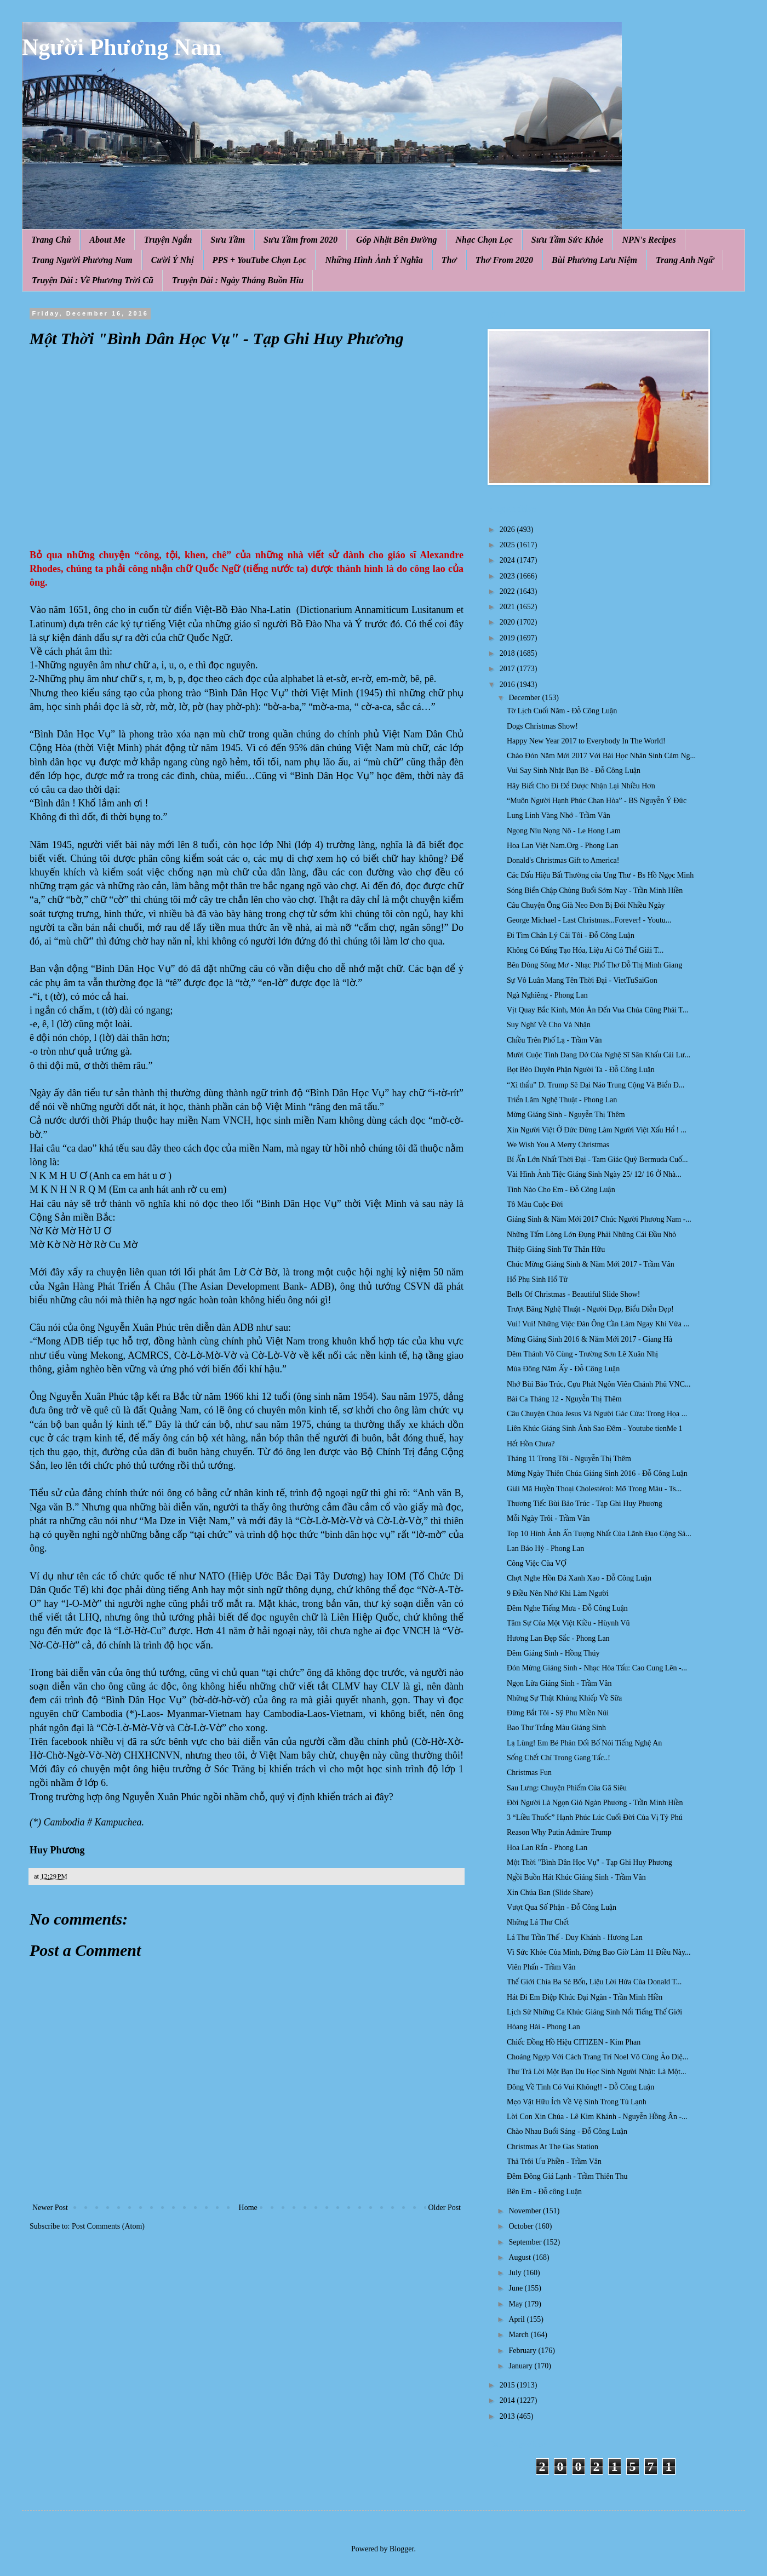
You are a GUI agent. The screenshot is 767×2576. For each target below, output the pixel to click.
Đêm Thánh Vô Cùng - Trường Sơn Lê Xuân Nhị (582, 1354)
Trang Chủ (51, 239)
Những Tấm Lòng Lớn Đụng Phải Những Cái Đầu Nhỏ (591, 1234)
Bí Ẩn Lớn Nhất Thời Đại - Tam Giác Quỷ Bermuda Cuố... (597, 1159)
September (525, 2242)
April (517, 2319)
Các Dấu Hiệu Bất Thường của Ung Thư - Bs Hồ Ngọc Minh (600, 875)
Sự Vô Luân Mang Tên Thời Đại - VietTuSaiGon (582, 980)
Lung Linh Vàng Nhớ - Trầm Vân (558, 815)
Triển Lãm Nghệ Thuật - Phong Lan (562, 1100)
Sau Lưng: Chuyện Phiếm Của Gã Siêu (567, 1788)
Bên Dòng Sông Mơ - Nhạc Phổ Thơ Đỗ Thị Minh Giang (594, 965)
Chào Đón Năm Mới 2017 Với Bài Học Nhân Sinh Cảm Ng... (601, 756)
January (521, 2366)
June (516, 2288)
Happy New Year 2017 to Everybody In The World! (586, 741)
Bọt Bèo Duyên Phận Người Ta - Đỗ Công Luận (581, 1070)
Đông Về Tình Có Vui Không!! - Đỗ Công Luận (580, 2087)
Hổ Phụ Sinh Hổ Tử (537, 1279)
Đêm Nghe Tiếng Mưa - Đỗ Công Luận (567, 1608)
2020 (508, 622)
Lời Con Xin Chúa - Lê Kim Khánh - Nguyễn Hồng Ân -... (597, 2117)
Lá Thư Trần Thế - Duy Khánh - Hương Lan (575, 1937)
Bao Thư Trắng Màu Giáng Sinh (556, 1728)
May (516, 2304)
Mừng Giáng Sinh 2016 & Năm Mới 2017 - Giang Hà (589, 1339)
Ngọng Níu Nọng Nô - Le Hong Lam (564, 831)
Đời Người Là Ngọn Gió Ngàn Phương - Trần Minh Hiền (595, 1803)
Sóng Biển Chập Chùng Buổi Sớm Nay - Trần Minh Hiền (595, 890)
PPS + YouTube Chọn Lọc (260, 260)
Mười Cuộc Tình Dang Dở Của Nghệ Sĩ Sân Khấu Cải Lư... (598, 1055)
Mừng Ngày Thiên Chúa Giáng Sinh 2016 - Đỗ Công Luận (597, 1473)
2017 (508, 669)
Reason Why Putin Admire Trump (559, 1832)
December (525, 698)
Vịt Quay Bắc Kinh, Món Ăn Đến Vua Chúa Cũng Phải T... (597, 1010)
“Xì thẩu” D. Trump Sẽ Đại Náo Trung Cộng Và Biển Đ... (595, 1085)
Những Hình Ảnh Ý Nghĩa (373, 260)
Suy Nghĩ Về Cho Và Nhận (549, 1025)
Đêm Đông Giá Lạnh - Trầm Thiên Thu (567, 2176)
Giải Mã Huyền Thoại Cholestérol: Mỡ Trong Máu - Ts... (594, 1489)
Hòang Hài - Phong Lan (543, 2027)
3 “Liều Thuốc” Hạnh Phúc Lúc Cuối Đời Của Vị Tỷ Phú (595, 1817)
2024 (508, 560)
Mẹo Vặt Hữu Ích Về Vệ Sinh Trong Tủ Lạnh (576, 2102)
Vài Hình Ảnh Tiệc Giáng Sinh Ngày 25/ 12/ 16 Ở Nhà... (594, 1174)
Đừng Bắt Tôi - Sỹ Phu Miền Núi (558, 1713)
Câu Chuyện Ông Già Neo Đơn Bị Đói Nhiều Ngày (586, 905)
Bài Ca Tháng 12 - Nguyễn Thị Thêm (564, 1399)
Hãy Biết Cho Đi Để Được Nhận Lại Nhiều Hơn (581, 786)
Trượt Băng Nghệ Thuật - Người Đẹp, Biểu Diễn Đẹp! (590, 1309)
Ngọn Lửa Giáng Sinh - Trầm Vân (559, 1683)
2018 (508, 653)
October (521, 2226)
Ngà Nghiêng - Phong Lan (547, 995)
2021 (508, 607)
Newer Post (50, 2207)
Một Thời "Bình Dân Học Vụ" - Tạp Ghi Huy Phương (589, 1862)
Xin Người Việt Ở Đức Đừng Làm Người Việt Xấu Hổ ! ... (596, 1130)
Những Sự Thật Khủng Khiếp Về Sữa (564, 1698)
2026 (508, 529)
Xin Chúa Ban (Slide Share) (550, 1892)
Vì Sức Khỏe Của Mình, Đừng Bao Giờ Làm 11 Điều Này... (599, 1952)
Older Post (444, 2207)
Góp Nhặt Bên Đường (396, 239)
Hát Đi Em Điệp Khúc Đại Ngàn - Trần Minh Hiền (584, 1997)
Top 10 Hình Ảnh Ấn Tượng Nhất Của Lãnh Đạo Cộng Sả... (599, 1534)
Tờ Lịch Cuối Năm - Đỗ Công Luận (562, 711)
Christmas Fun (529, 1772)
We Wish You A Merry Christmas (558, 1145)
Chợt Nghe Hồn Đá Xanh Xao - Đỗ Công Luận (579, 1578)
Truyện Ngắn (168, 239)
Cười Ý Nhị (172, 260)
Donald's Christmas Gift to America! (563, 860)
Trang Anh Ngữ (685, 260)
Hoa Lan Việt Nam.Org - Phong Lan (563, 846)
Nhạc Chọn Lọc (484, 239)
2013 (508, 2416)
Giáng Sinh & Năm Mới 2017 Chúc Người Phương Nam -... (599, 1219)
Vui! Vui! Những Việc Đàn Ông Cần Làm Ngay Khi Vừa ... (598, 1324)
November (525, 2211)
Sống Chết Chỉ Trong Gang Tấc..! (558, 1758)
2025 (508, 545)
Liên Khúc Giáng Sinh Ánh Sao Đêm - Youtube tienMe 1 (595, 1428)
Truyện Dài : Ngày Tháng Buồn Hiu (238, 280)
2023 (508, 576)
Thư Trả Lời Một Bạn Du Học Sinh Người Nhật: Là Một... (596, 2072)
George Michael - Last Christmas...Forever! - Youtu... (589, 920)
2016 (508, 684)
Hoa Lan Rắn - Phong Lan (547, 1848)
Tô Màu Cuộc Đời (535, 1204)
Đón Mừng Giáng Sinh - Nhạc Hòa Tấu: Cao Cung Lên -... (597, 1668)
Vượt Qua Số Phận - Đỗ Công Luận (561, 1907)
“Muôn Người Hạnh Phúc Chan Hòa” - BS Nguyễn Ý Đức (596, 801)
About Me (107, 239)
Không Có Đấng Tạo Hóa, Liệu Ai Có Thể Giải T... (585, 950)
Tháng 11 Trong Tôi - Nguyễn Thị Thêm (569, 1459)
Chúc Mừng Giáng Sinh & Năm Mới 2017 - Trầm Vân (590, 1264)
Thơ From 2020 (504, 260)
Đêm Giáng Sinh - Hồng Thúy (553, 1653)
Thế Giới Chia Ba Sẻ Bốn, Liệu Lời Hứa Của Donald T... (594, 1982)
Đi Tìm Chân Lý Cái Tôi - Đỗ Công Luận (570, 935)
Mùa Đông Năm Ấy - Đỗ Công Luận (563, 1369)
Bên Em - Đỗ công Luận (544, 2192)
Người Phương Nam (121, 47)
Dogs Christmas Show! (542, 726)
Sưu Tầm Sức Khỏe (567, 239)
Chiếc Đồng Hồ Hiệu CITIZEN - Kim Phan (573, 2042)
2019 (508, 638)
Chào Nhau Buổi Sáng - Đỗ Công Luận (567, 2131)
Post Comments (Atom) (108, 2226)
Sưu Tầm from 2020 (300, 239)
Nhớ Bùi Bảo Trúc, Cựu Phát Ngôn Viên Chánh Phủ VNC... (599, 1384)
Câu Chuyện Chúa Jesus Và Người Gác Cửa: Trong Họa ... (597, 1414)
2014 (508, 2400)
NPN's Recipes (649, 239)
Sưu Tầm (227, 239)
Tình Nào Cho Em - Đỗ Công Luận (561, 1190)
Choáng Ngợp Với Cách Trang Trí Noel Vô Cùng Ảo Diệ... (597, 2057)
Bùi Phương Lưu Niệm (594, 260)
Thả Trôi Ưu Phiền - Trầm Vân (554, 2161)
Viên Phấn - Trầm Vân (541, 1967)
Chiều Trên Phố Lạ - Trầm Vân (554, 1040)
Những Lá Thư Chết (538, 1922)
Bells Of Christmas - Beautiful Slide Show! (573, 1294)
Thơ (449, 260)
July (515, 2273)
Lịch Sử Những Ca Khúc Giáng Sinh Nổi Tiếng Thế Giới (594, 2012)
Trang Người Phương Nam (82, 260)
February (523, 2350)
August (520, 2257)
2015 (508, 2385)
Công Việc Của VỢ (536, 1563)
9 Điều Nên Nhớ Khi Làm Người (558, 1593)
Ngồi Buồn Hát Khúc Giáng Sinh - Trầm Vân (576, 1877)
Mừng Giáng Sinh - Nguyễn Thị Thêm (566, 1114)
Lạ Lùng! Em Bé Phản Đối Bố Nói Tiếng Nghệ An (584, 1743)
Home (248, 2207)
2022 (508, 591)
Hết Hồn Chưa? (531, 1444)
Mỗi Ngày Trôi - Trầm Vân (548, 1518)
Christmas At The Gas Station (552, 2147)
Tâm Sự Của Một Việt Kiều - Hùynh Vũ (568, 1623)
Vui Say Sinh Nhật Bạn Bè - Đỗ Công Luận (573, 770)
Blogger (402, 2549)
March (519, 2335)
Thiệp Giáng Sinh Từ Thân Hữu (556, 1249)
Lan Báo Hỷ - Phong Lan (545, 1548)
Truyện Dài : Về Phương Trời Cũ (92, 280)
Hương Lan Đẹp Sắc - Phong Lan (558, 1638)
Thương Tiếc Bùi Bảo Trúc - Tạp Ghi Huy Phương (584, 1503)
